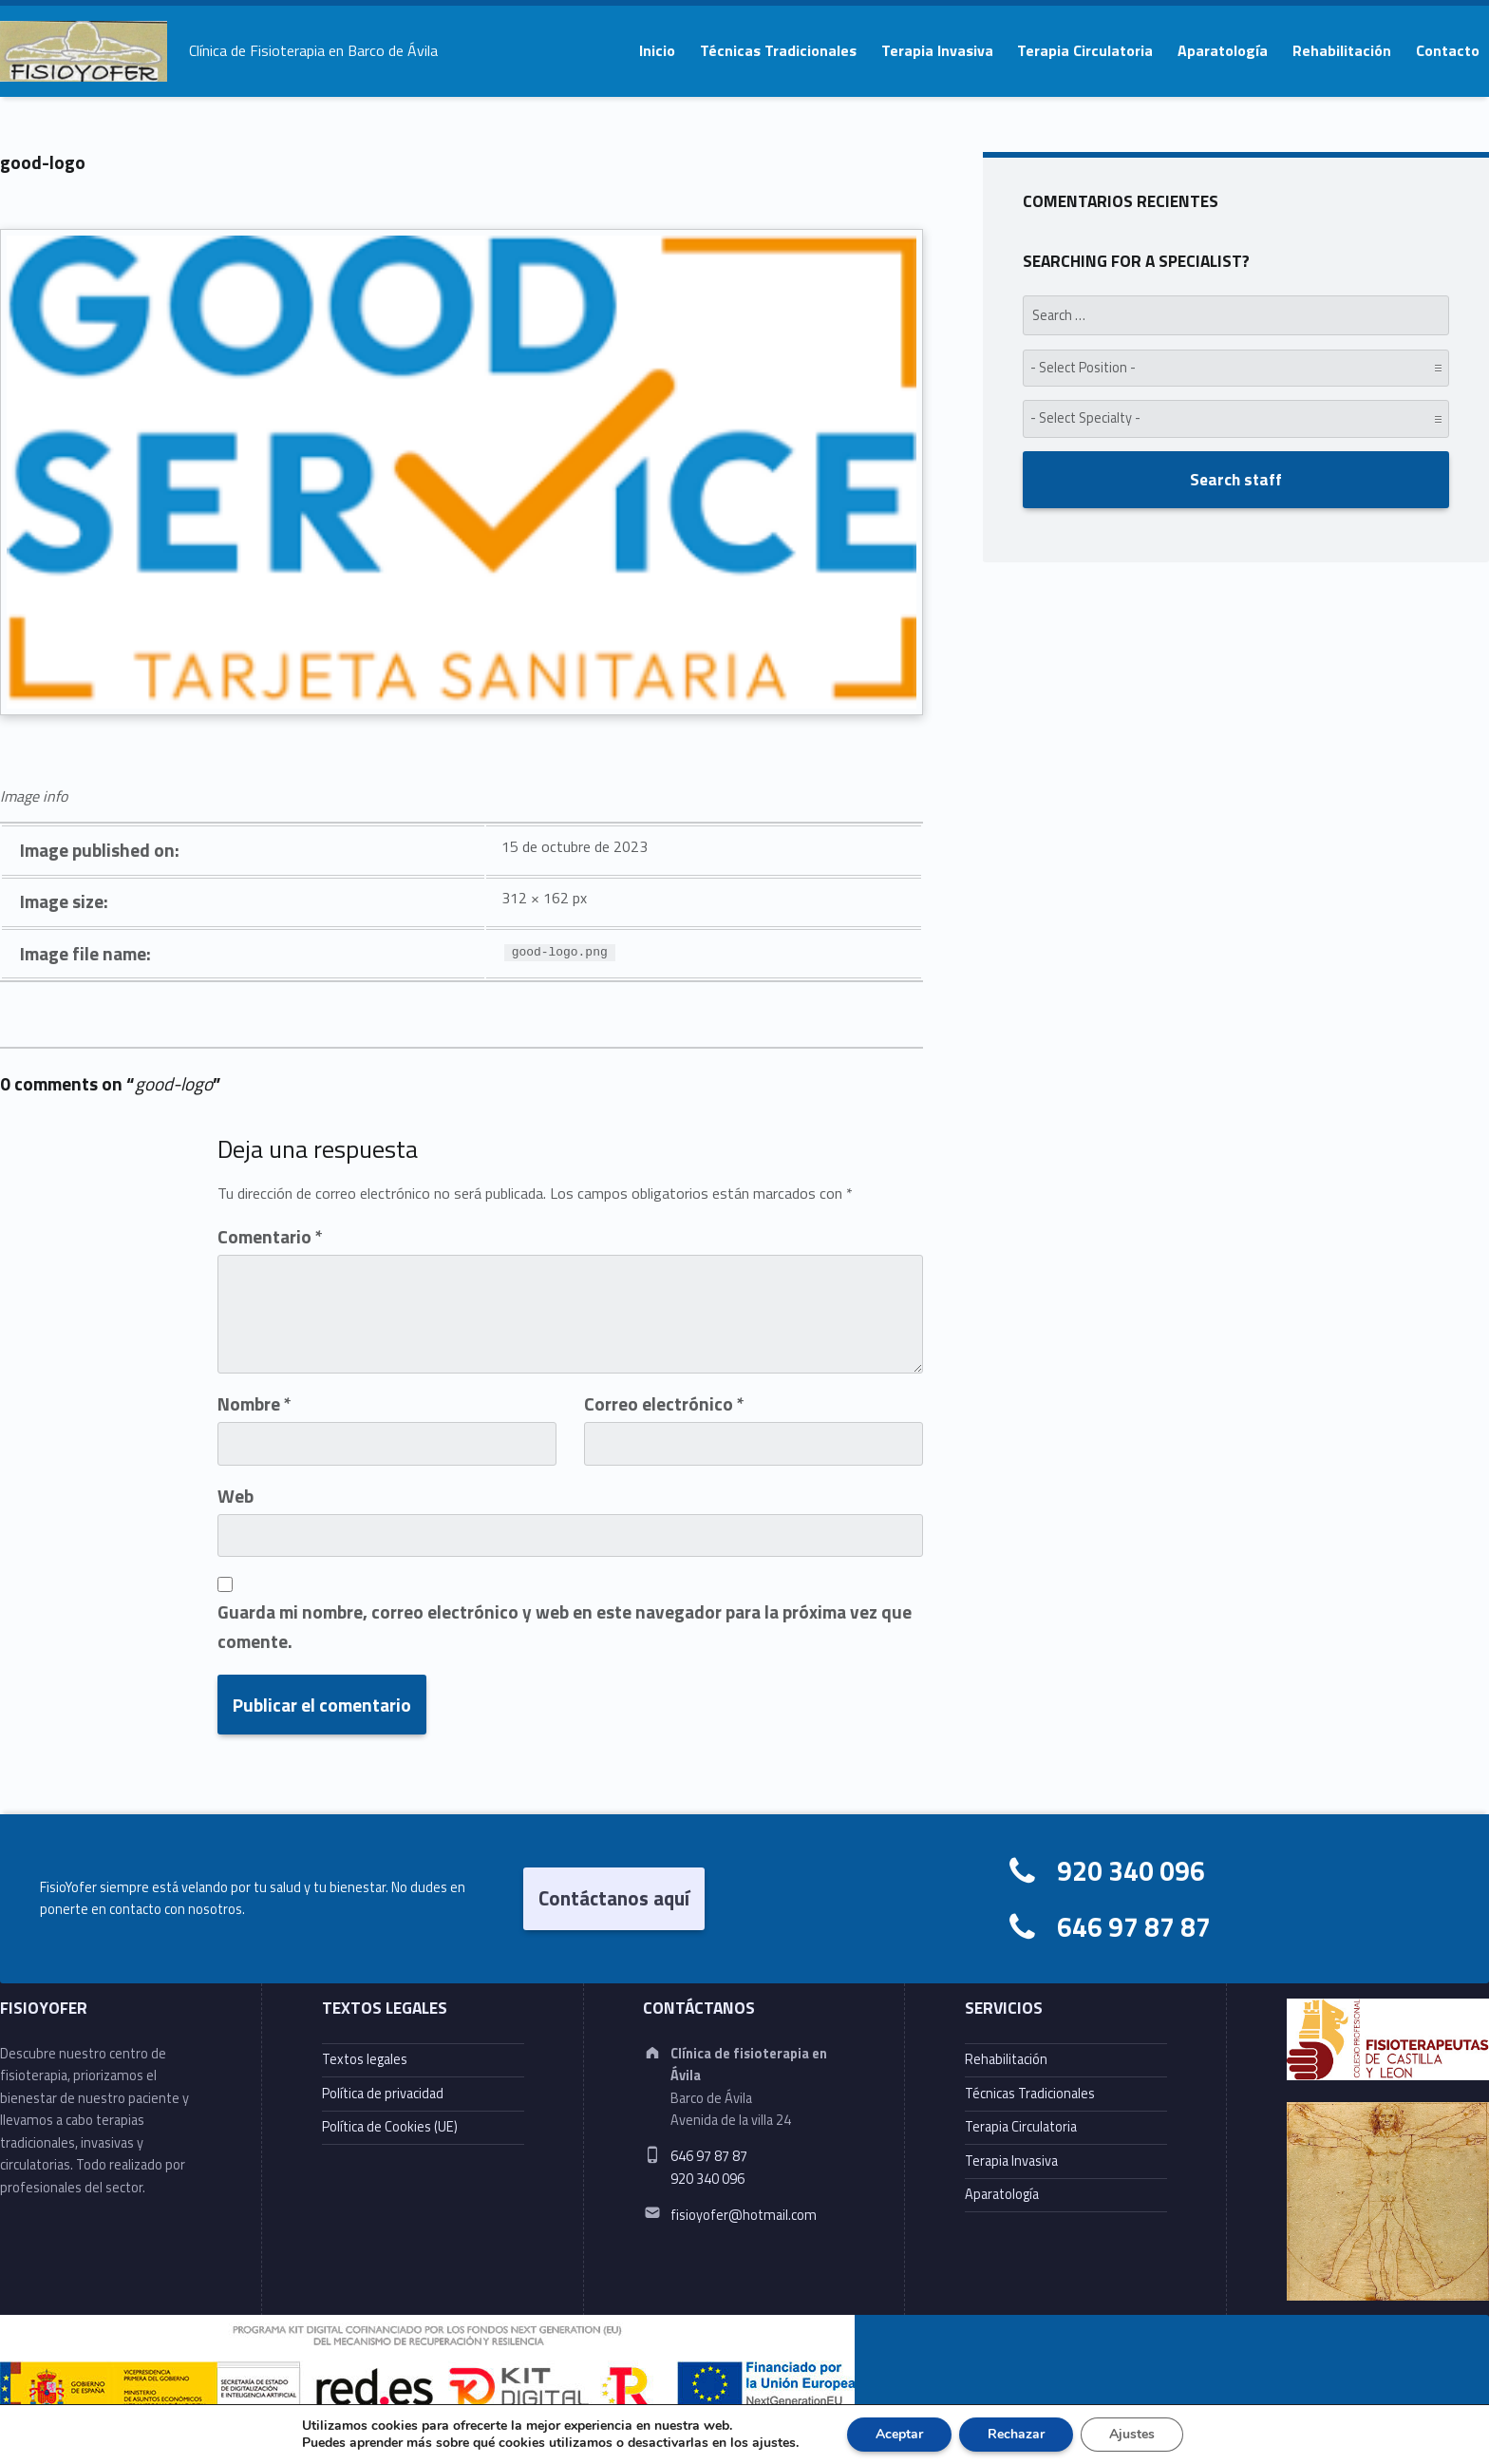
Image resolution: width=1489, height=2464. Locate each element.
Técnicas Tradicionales (778, 50)
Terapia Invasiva (937, 50)
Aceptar (899, 2434)
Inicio (657, 50)
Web (235, 1495)
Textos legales (364, 2059)
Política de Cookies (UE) (390, 2126)
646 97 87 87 (1134, 1926)
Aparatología (1223, 50)
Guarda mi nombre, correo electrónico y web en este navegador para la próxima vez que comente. (564, 1626)
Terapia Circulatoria (1085, 50)
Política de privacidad (382, 2093)
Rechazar (1016, 2434)
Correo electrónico (664, 1403)
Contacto (1448, 50)
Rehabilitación (1341, 50)
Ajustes (1132, 2434)
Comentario (270, 1236)
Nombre (254, 1403)
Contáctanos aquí (613, 1898)
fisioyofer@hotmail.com (743, 2215)
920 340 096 (1131, 1870)
